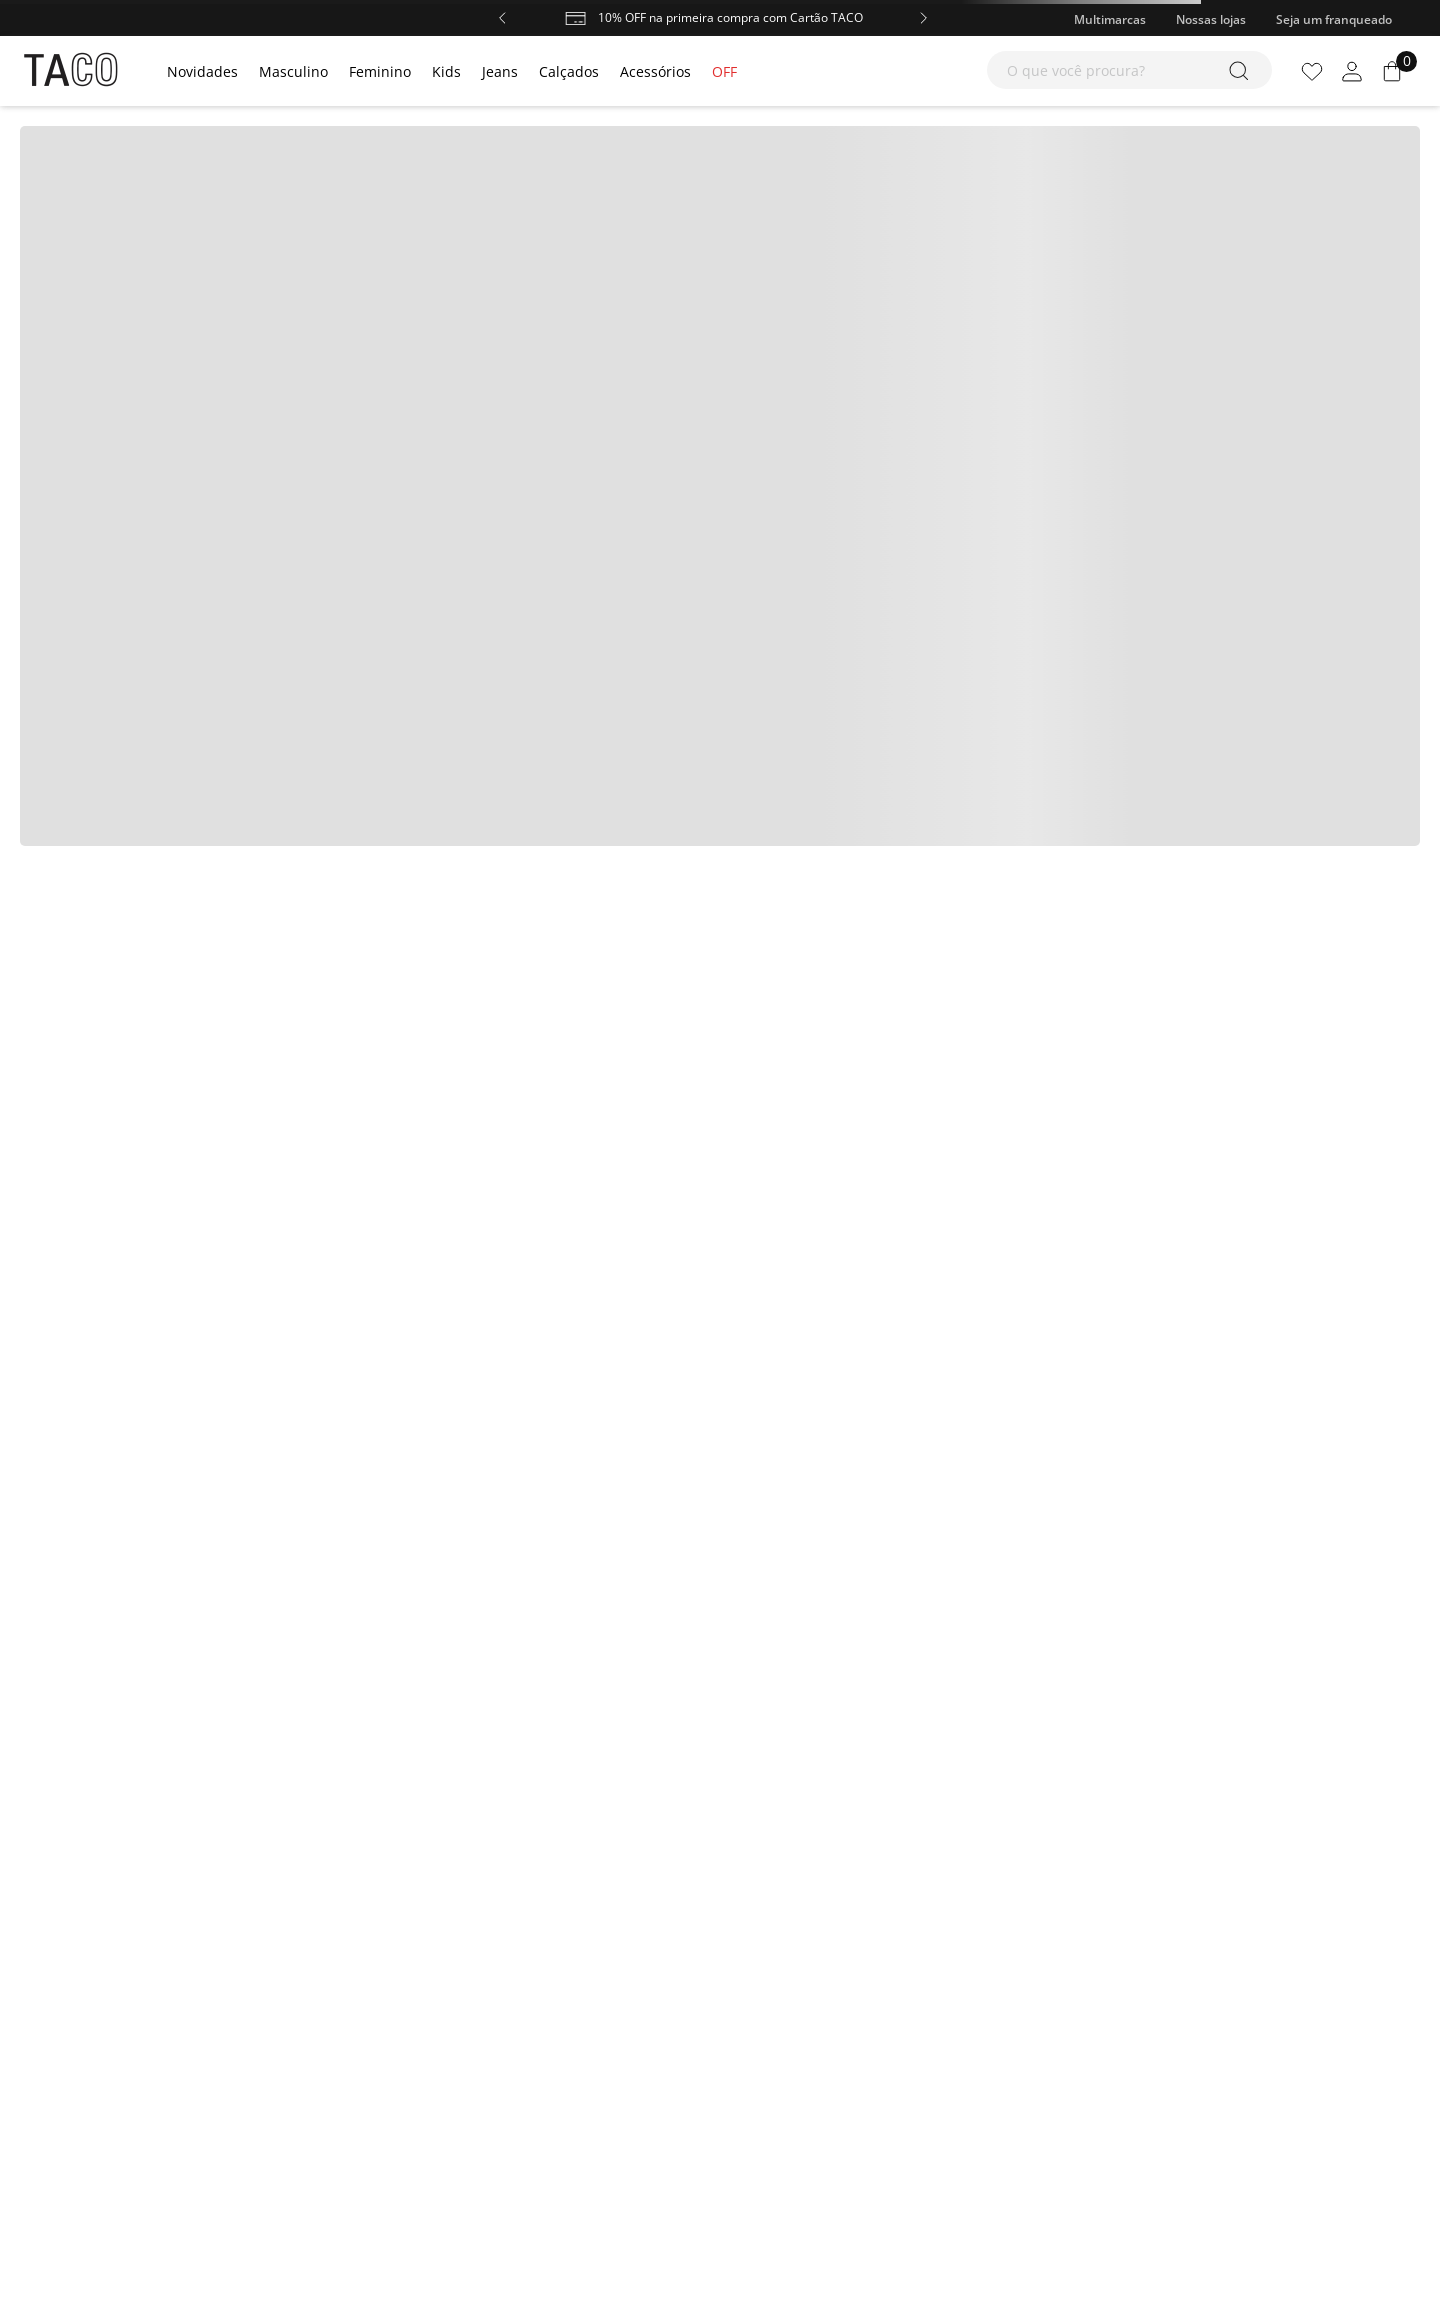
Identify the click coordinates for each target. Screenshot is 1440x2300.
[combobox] (1129, 70)
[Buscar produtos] (1242, 70)
